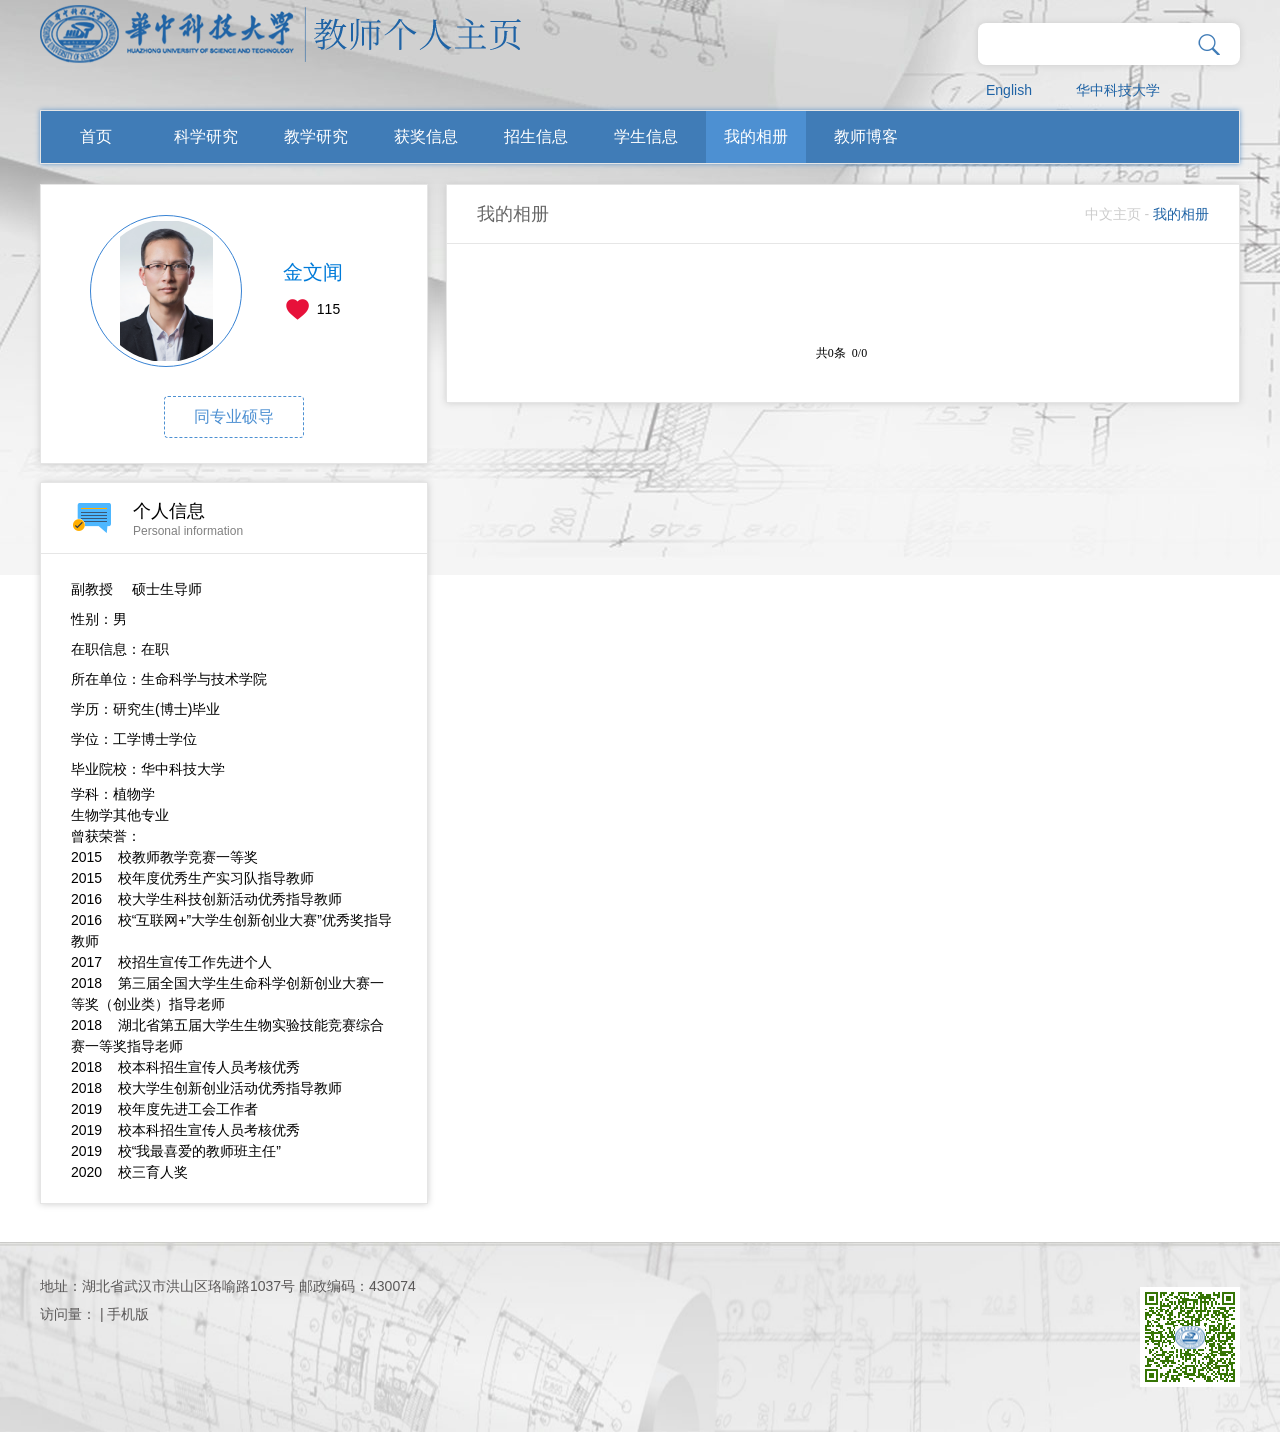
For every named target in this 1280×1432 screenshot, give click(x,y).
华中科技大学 (1118, 90)
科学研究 (206, 136)
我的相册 (756, 136)
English (1009, 90)
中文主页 (1113, 214)
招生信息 (536, 136)
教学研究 (316, 136)
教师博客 (866, 136)
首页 (96, 136)
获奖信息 (426, 136)
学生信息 (646, 136)
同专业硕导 (234, 416)
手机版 (128, 1314)
